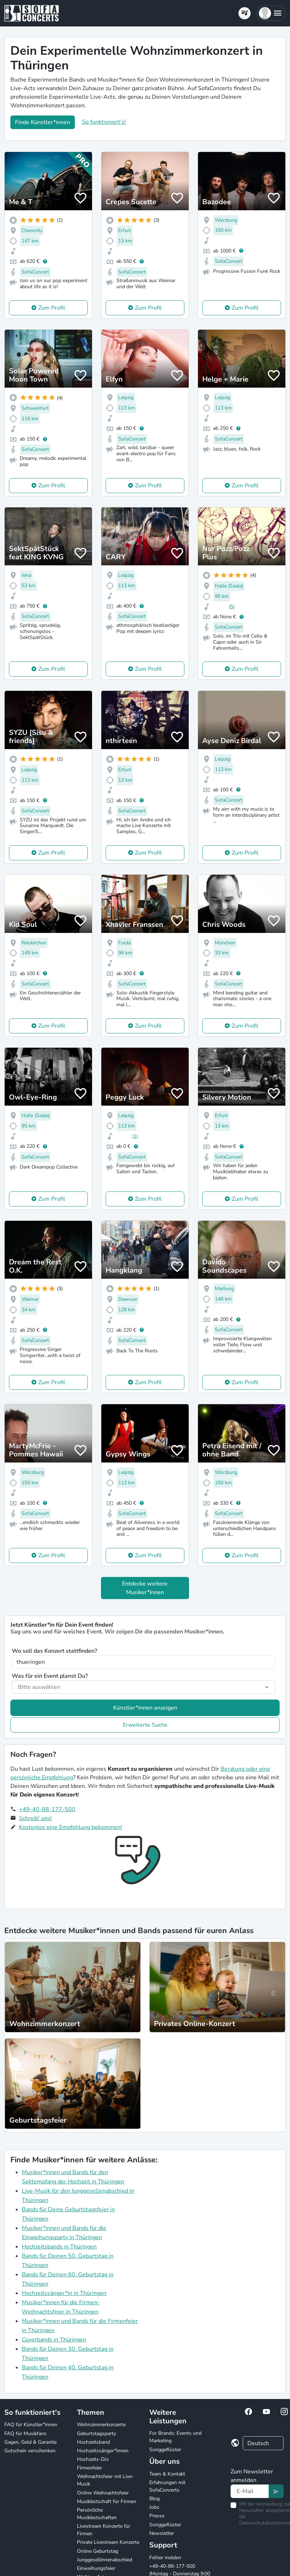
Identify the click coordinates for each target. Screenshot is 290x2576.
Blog (154, 2498)
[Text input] (250, 2491)
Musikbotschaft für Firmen (106, 2501)
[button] (270, 13)
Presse (156, 2515)
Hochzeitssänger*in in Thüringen (64, 2293)
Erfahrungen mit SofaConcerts (167, 2486)
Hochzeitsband (93, 2442)
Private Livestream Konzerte (108, 2542)
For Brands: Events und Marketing (175, 2437)
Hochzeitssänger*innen (103, 2450)
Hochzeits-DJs (93, 2459)
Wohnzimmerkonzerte (101, 2424)
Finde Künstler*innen (42, 122)
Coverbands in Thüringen (54, 2340)
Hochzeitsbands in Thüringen (59, 2247)
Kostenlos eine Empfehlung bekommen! (70, 1827)
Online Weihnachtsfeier (103, 2492)
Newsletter (161, 2533)
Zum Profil (51, 308)
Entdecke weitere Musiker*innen (145, 1588)
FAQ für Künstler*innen (30, 2424)
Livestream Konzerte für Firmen (103, 2530)
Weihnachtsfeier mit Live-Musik (105, 2480)
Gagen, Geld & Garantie (30, 2442)
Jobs (154, 2507)
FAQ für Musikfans (25, 2433)
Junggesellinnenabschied (104, 2559)
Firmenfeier (89, 2467)
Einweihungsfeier (96, 2568)
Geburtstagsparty (96, 2433)
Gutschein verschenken (29, 2450)
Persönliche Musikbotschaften (97, 2514)
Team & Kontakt (167, 2474)
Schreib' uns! (35, 1818)
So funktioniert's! (104, 122)
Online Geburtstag (97, 2551)
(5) (232, 606)
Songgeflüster (165, 2449)
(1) (135, 1136)
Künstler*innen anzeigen (145, 1708)
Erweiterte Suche (145, 1725)
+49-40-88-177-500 (47, 1809)
